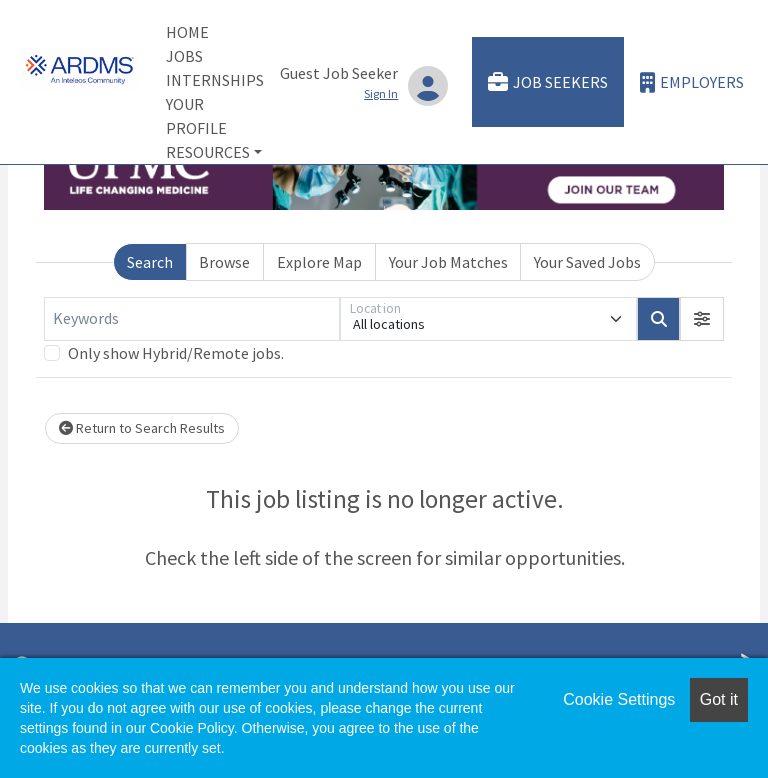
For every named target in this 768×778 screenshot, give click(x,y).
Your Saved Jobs (587, 262)
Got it (719, 699)
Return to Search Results (142, 428)
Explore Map (319, 262)
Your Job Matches (448, 262)
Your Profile (196, 116)
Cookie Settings (619, 699)
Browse (224, 262)
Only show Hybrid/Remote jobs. (176, 353)
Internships (215, 80)
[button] (702, 319)
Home (187, 32)
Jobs (184, 56)
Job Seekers (548, 82)
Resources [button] (208, 152)
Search (150, 262)
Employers (692, 82)
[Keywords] (192, 319)
